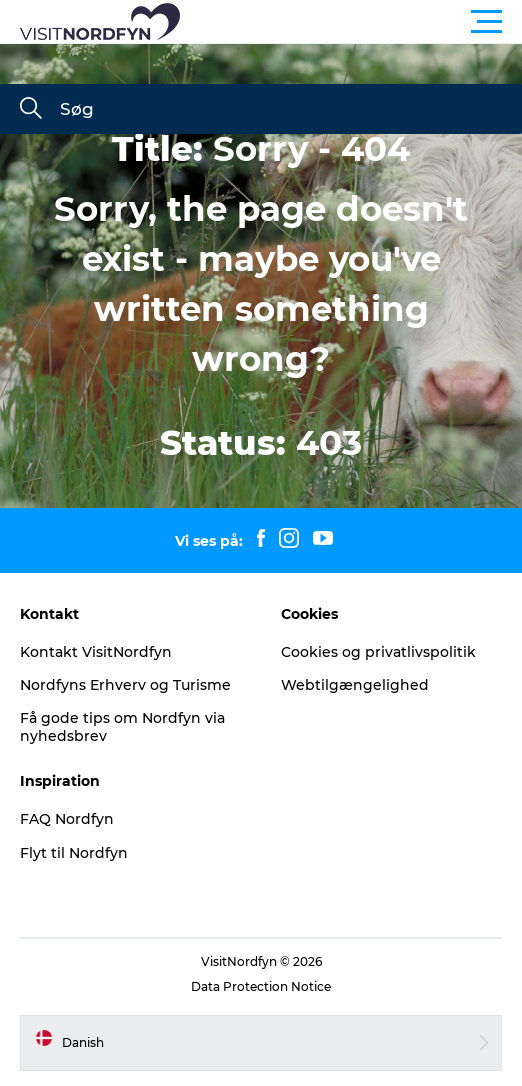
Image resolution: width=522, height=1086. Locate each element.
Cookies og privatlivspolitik (378, 652)
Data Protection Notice (261, 986)
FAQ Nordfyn (67, 819)
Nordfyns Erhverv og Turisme (125, 685)
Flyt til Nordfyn (74, 853)
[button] (351, 22)
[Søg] (31, 110)
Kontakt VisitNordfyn (96, 652)
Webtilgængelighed (355, 685)
